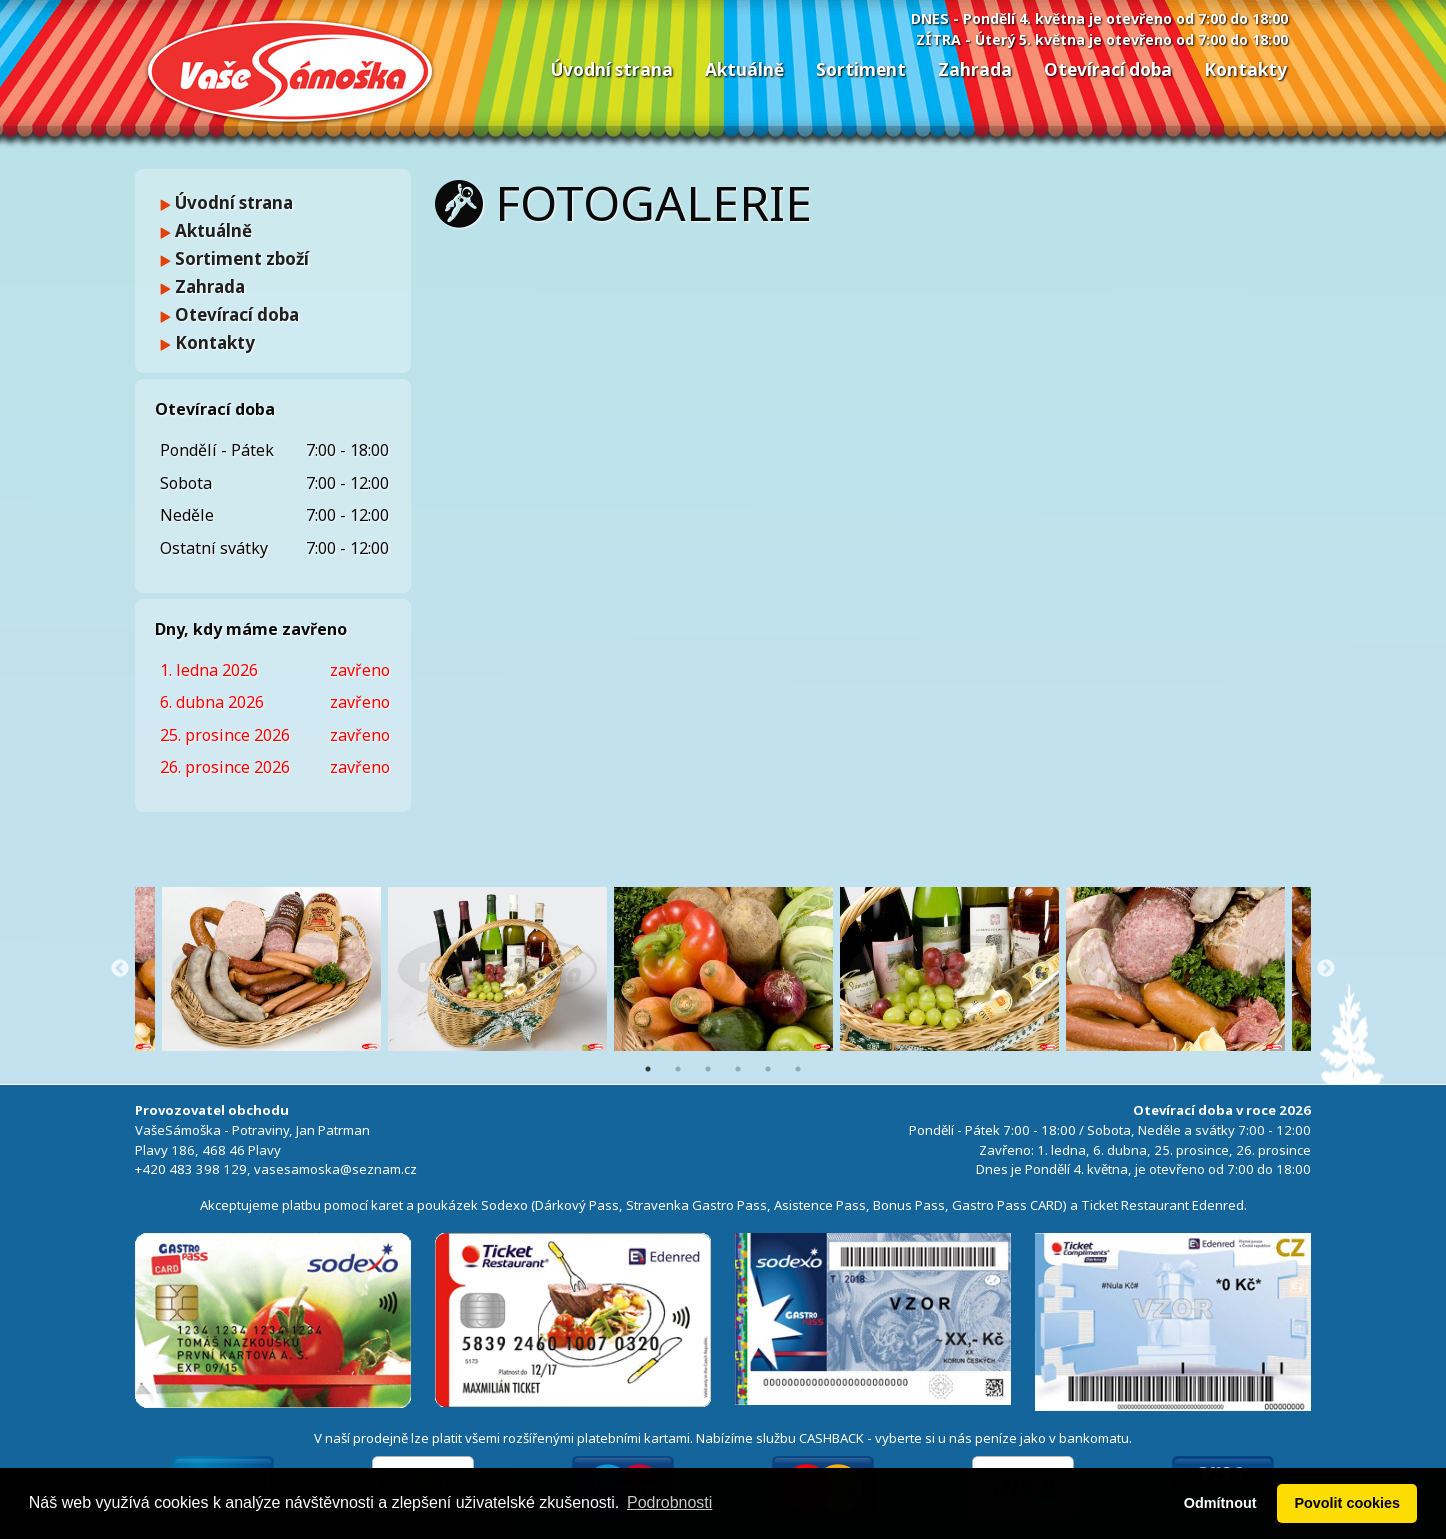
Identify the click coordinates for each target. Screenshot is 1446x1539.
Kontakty (1245, 69)
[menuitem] (612, 70)
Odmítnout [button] (1220, 1503)
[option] (724, 968)
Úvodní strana (612, 69)
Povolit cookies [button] (1347, 1503)
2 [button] (678, 1069)
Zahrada (975, 69)
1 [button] (648, 1069)
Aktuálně (744, 69)
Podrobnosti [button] (669, 1502)
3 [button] (708, 1069)
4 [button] (738, 1069)
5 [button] (768, 1069)
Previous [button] (120, 969)
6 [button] (798, 1069)
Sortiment (861, 69)
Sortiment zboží (234, 258)
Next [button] (1326, 969)
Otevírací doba (1108, 69)
